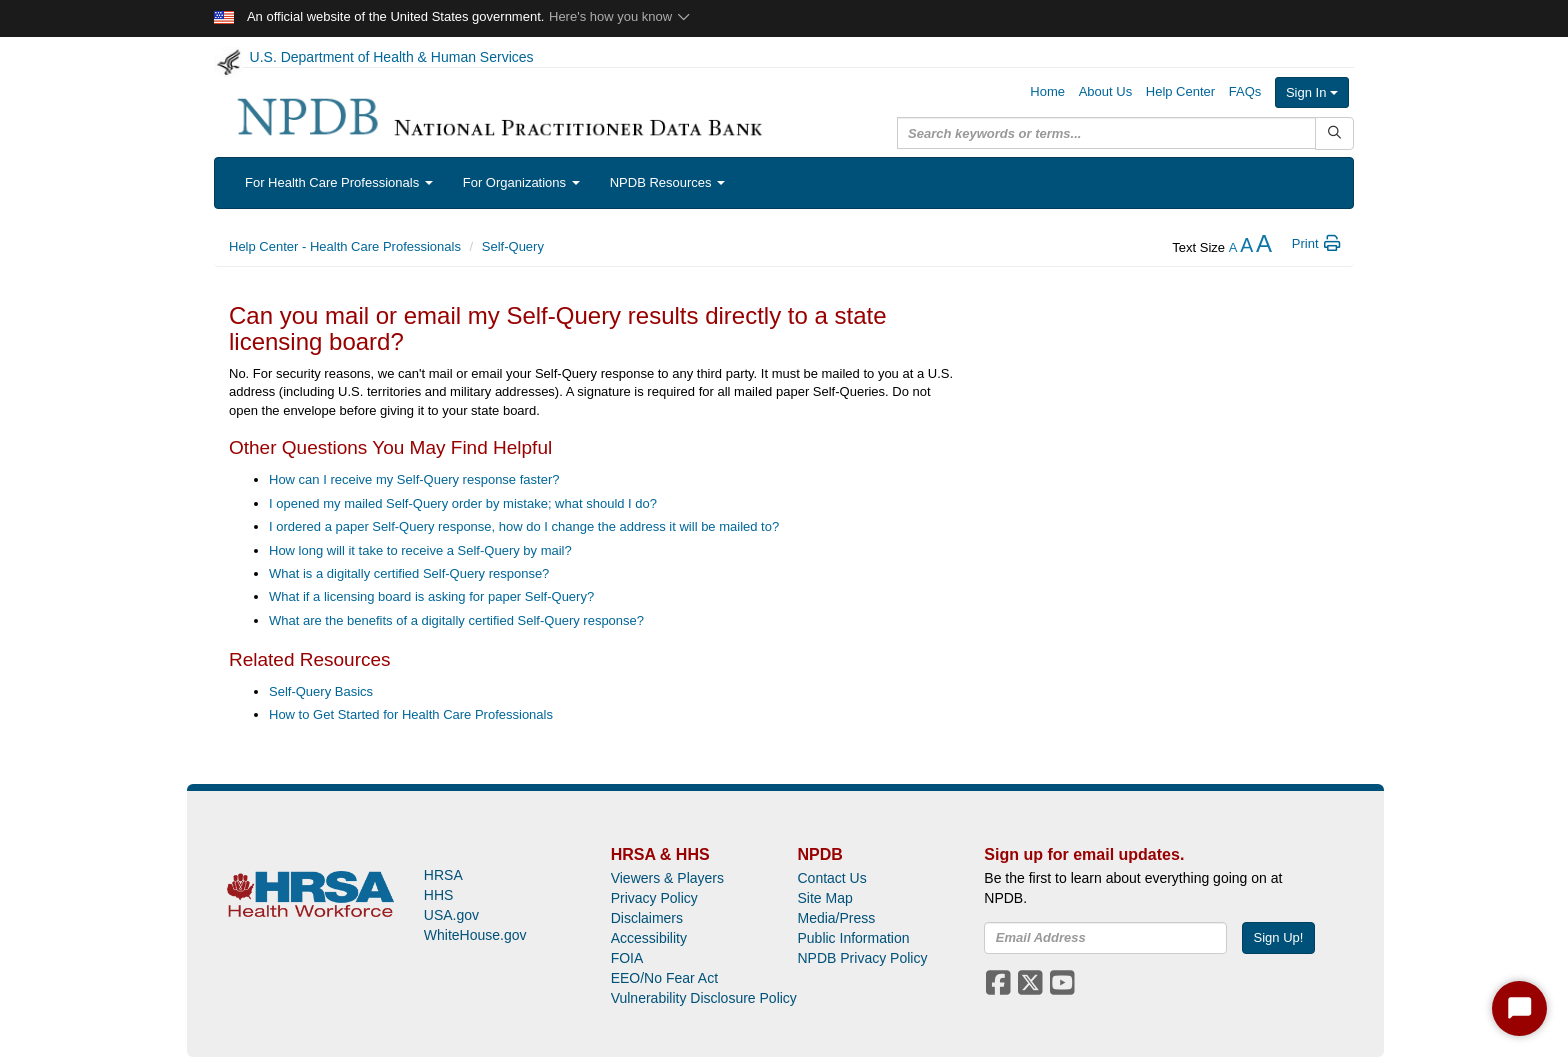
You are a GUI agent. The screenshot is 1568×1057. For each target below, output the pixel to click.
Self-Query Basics (321, 691)
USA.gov (451, 915)
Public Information (853, 938)
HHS (439, 895)
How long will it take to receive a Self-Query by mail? (420, 550)
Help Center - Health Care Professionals (345, 246)
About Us (1105, 91)
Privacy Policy (654, 898)
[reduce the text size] (1233, 247)
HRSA (443, 875)
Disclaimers (647, 918)
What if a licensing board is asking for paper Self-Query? (431, 596)
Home (1047, 91)
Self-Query (513, 246)
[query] (1106, 133)
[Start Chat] (1519, 1008)
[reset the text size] (1246, 247)
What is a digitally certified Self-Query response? (409, 573)
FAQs (1245, 91)
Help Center (1180, 91)
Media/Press (836, 918)
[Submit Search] (1334, 133)
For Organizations (521, 182)
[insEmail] (1105, 938)
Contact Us (831, 878)
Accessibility (649, 938)
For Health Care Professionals (339, 182)
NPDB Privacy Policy (862, 958)
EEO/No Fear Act (664, 978)
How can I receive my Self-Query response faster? (414, 479)
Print (1317, 243)
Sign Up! (1279, 937)
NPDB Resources (667, 182)
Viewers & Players (667, 878)
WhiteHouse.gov (475, 935)
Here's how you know (620, 16)
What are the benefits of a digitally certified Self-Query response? (456, 620)
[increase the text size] (1264, 247)
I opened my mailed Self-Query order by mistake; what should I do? (463, 503)
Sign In (1312, 92)
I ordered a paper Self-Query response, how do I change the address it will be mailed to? (524, 526)
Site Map (824, 898)
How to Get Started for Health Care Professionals (411, 714)
